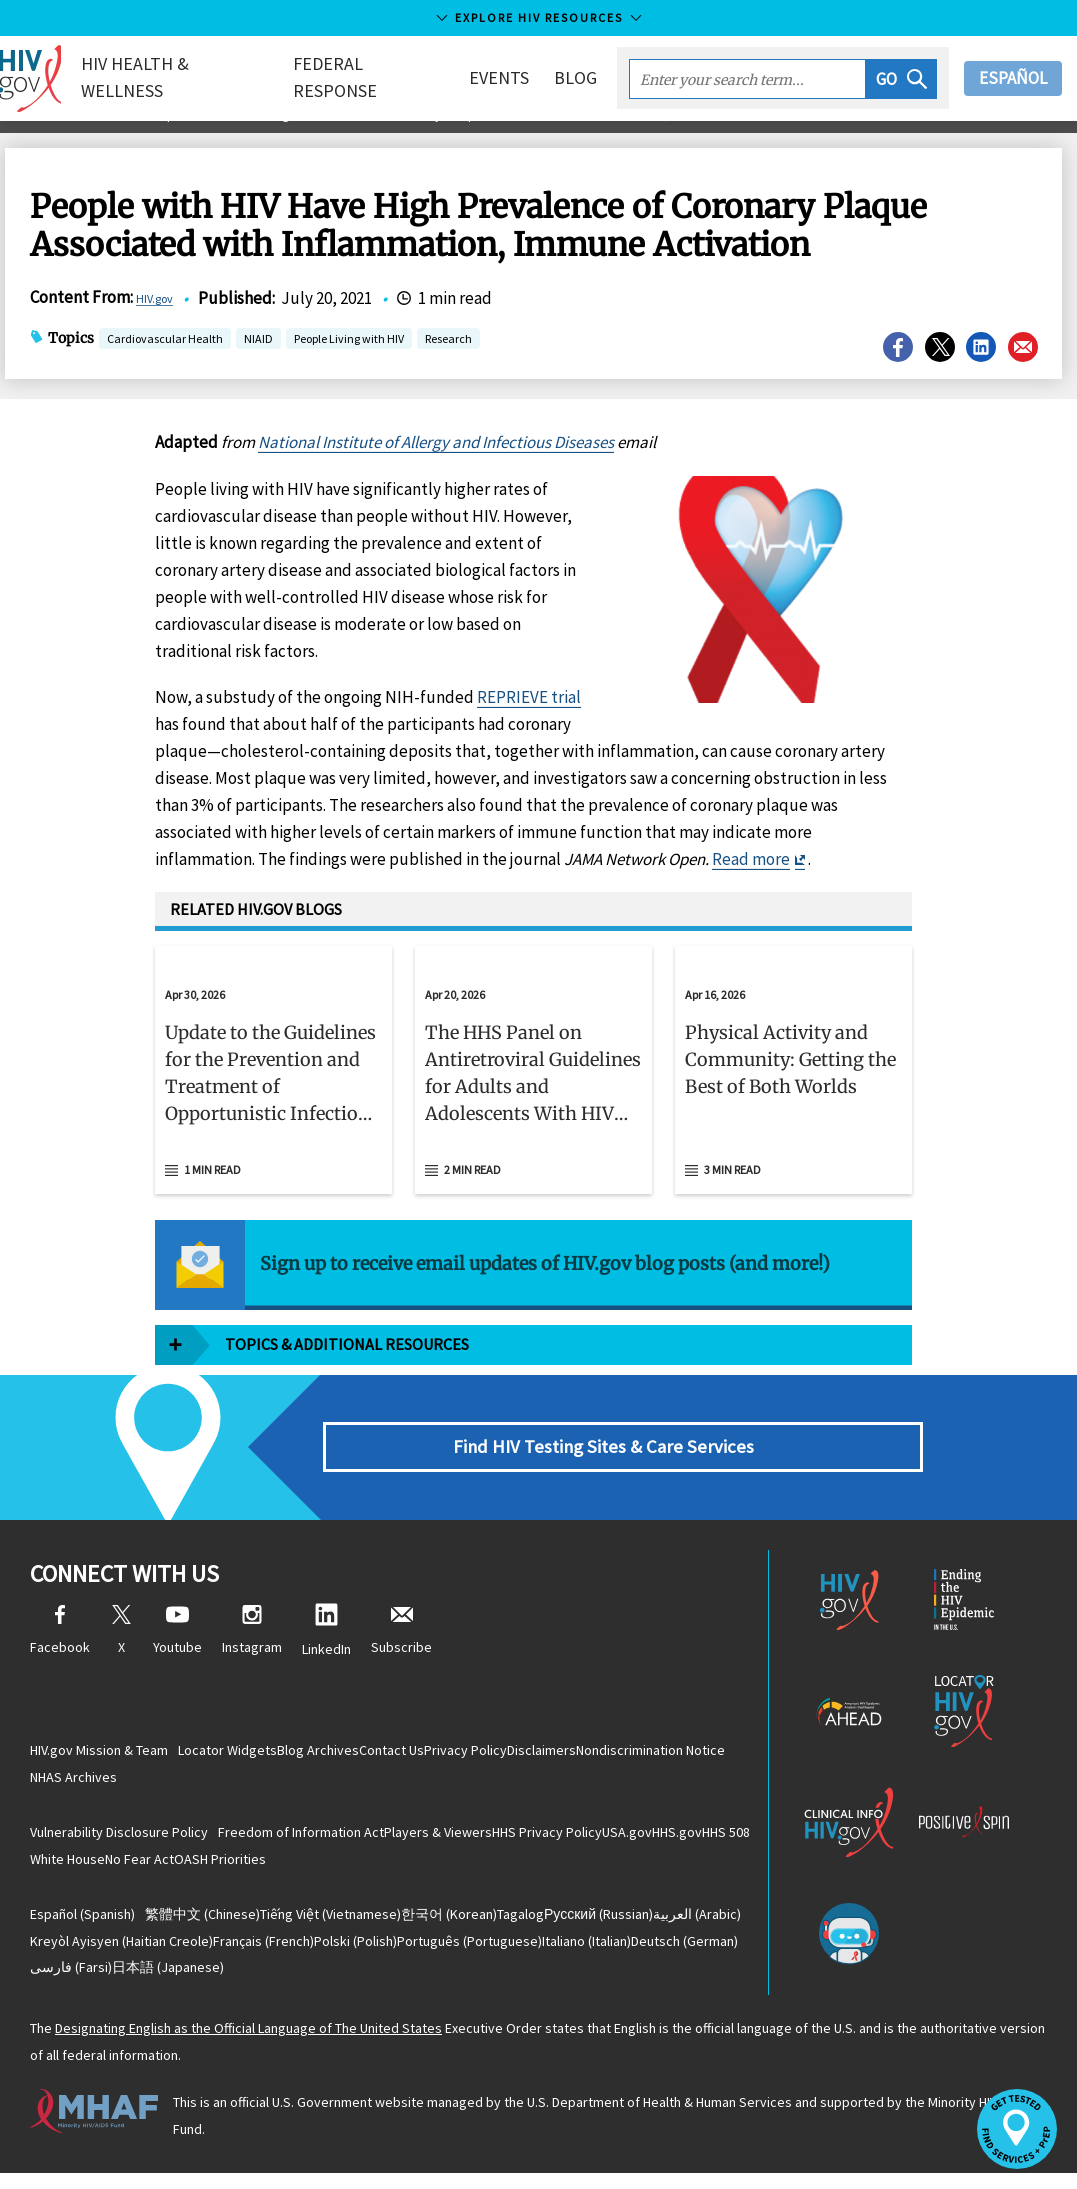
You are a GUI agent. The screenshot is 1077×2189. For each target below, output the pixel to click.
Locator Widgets (238, 1755)
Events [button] (499, 77)
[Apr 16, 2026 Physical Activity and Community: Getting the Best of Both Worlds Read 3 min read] (793, 1092)
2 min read (472, 1191)
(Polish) (517, 1954)
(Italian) (85, 1982)
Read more (751, 881)
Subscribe (401, 1652)
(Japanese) (438, 1982)
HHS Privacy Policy (600, 1840)
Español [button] (1013, 78)
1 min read (212, 1191)
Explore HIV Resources (539, 17)
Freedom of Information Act (312, 1840)
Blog (575, 77)
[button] (901, 79)
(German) (204, 1982)
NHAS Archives (254, 1783)
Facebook (60, 1652)
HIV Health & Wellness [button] (169, 77)
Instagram (252, 1652)
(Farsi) (320, 1982)
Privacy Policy (539, 1755)
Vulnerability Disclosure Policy (119, 1840)
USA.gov (701, 1840)
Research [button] (448, 362)
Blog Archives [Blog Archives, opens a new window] (350, 1755)
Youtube (177, 1652)
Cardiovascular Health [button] (165, 362)
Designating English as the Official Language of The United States (248, 2045)
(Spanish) (82, 1926)
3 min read (732, 1191)
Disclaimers (636, 1755)
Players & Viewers (470, 1840)
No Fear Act (311, 1868)
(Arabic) (85, 1954)
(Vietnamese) (362, 1926)
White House (218, 1868)
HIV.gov (163, 321)
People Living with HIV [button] (349, 362)
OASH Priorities (413, 1868)
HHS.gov (66, 1868)
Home (36, 138)
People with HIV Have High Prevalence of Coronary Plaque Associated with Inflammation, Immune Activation (530, 138)
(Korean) (502, 1926)
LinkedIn (326, 1652)
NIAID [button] (258, 362)
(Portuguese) (652, 1954)
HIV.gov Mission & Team (99, 1755)
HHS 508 (136, 1868)
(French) (404, 1954)
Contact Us (444, 1755)
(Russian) (693, 1926)
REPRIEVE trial (529, 719)
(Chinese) (213, 1926)
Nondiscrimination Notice (115, 1783)
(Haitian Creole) (241, 1954)
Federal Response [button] (350, 77)
